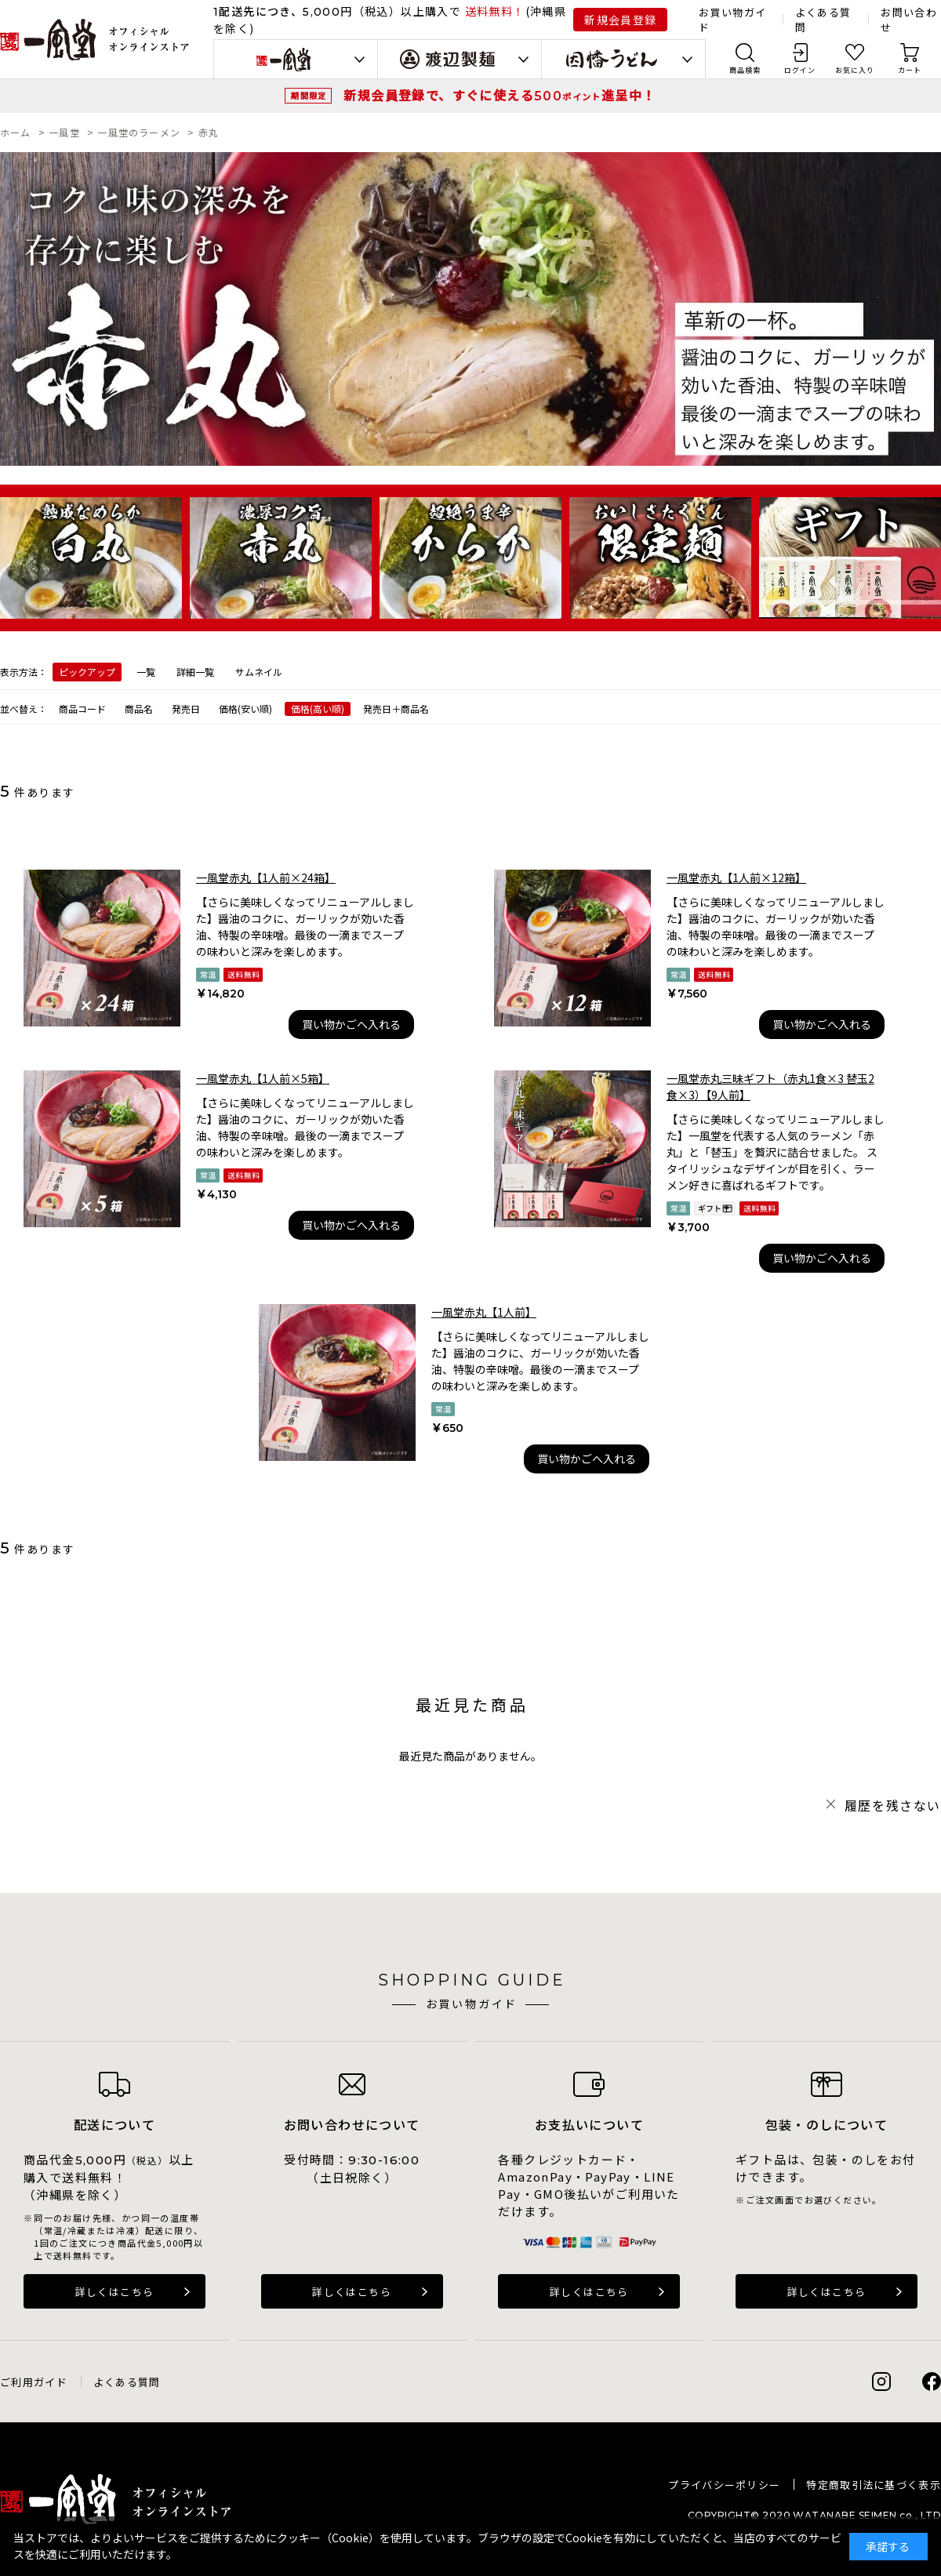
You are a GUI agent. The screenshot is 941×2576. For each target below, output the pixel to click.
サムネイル (258, 671)
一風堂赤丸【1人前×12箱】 (736, 877)
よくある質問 (127, 2381)
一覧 (145, 671)
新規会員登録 (620, 19)
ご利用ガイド (33, 2381)
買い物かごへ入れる (351, 1024)
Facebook (931, 2381)
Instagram (881, 2381)
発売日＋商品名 (396, 708)
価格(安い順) (245, 708)
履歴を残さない (893, 1805)
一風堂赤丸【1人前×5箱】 (262, 1078)
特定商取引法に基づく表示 (873, 2484)
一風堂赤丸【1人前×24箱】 (266, 877)
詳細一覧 (195, 671)
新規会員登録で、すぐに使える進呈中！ (499, 94)
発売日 (186, 708)
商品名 (139, 708)
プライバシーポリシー (724, 2484)
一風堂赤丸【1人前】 (483, 1312)
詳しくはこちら (114, 2291)
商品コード (82, 708)
